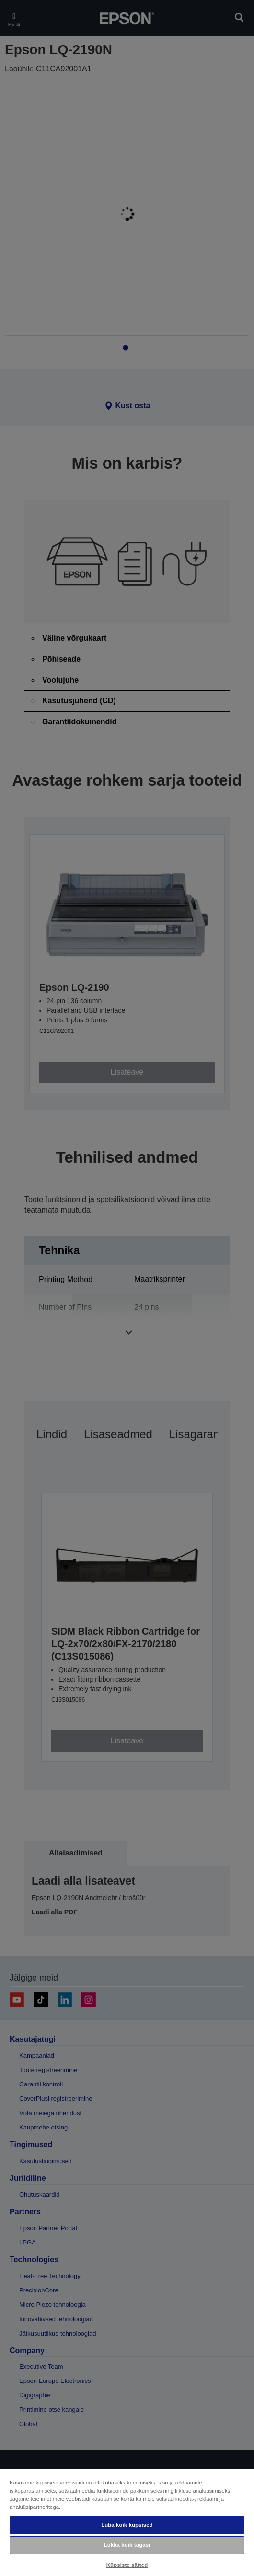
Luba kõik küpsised (127, 2525)
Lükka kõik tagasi (127, 2545)
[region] (127, 2522)
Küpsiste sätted (127, 2565)
